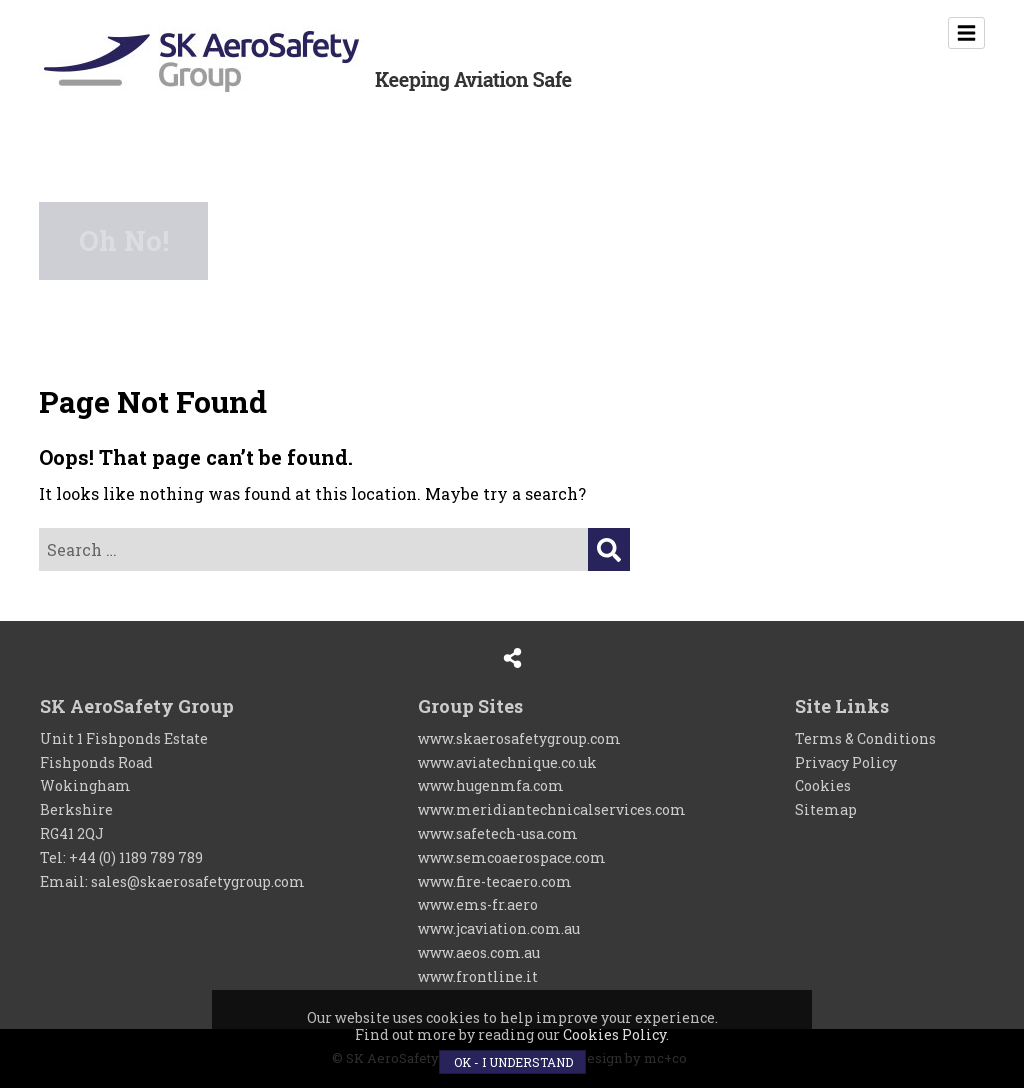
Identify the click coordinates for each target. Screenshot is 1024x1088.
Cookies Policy (614, 1034)
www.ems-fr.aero (478, 904)
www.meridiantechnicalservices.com (552, 809)
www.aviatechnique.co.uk (507, 762)
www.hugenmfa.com (491, 785)
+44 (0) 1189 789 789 (136, 857)
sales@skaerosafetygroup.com (198, 881)
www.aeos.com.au (479, 952)
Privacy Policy (846, 762)
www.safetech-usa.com (498, 833)
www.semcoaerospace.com (512, 857)
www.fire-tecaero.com (495, 881)
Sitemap (826, 809)
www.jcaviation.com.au (499, 928)
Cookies (823, 785)
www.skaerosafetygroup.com (519, 738)
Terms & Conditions (865, 738)
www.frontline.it (478, 976)
